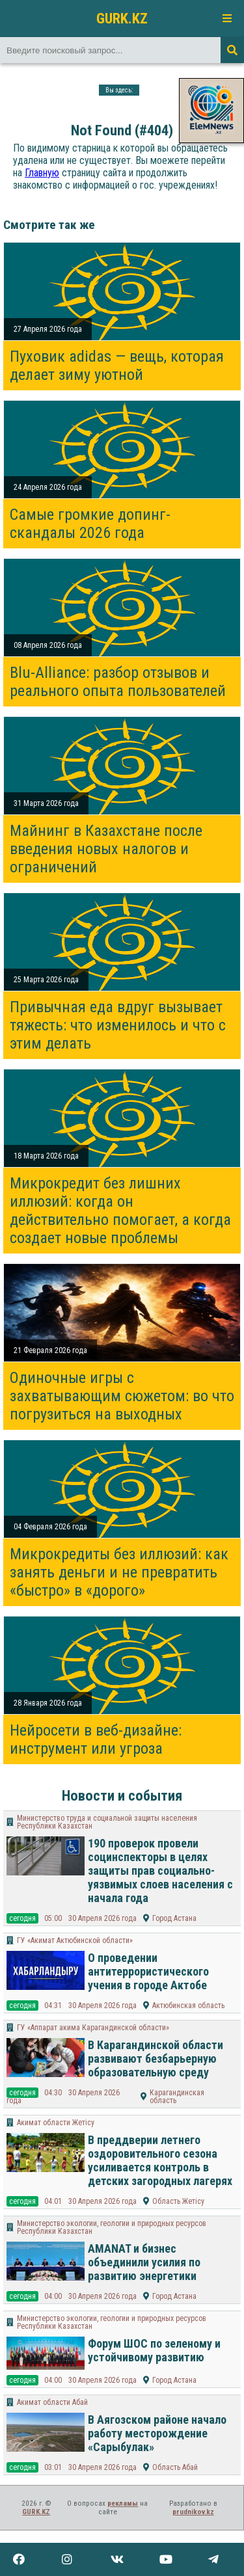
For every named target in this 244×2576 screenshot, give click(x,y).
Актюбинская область (188, 2005)
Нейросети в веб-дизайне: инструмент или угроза (96, 1739)
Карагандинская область (177, 2096)
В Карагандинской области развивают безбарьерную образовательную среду (155, 2058)
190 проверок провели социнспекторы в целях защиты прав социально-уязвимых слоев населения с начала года (160, 1870)
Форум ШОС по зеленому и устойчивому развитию (154, 2350)
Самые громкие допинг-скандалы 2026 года (90, 523)
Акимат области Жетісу (55, 2123)
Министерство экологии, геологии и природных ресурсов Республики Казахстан (111, 2227)
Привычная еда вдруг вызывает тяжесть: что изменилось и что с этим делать (118, 1025)
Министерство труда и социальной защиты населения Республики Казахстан (107, 1822)
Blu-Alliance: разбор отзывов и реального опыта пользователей (118, 682)
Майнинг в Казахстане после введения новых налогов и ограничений (106, 849)
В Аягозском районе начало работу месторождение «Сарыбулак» (157, 2433)
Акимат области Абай (52, 2402)
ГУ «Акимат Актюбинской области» (75, 1940)
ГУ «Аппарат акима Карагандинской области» (93, 2028)
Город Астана (174, 1918)
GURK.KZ (122, 18)
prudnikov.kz (193, 2512)
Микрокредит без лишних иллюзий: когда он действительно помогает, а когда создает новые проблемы (120, 1210)
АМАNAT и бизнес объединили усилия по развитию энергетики (144, 2262)
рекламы (122, 2503)
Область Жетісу (178, 2201)
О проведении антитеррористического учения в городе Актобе (148, 1971)
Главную (42, 173)
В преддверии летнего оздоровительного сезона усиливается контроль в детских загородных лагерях (160, 2160)
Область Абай (175, 2467)
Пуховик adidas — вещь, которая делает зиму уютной (117, 365)
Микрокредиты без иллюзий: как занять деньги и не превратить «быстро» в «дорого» (119, 1572)
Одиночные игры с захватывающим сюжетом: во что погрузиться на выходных (122, 1396)
